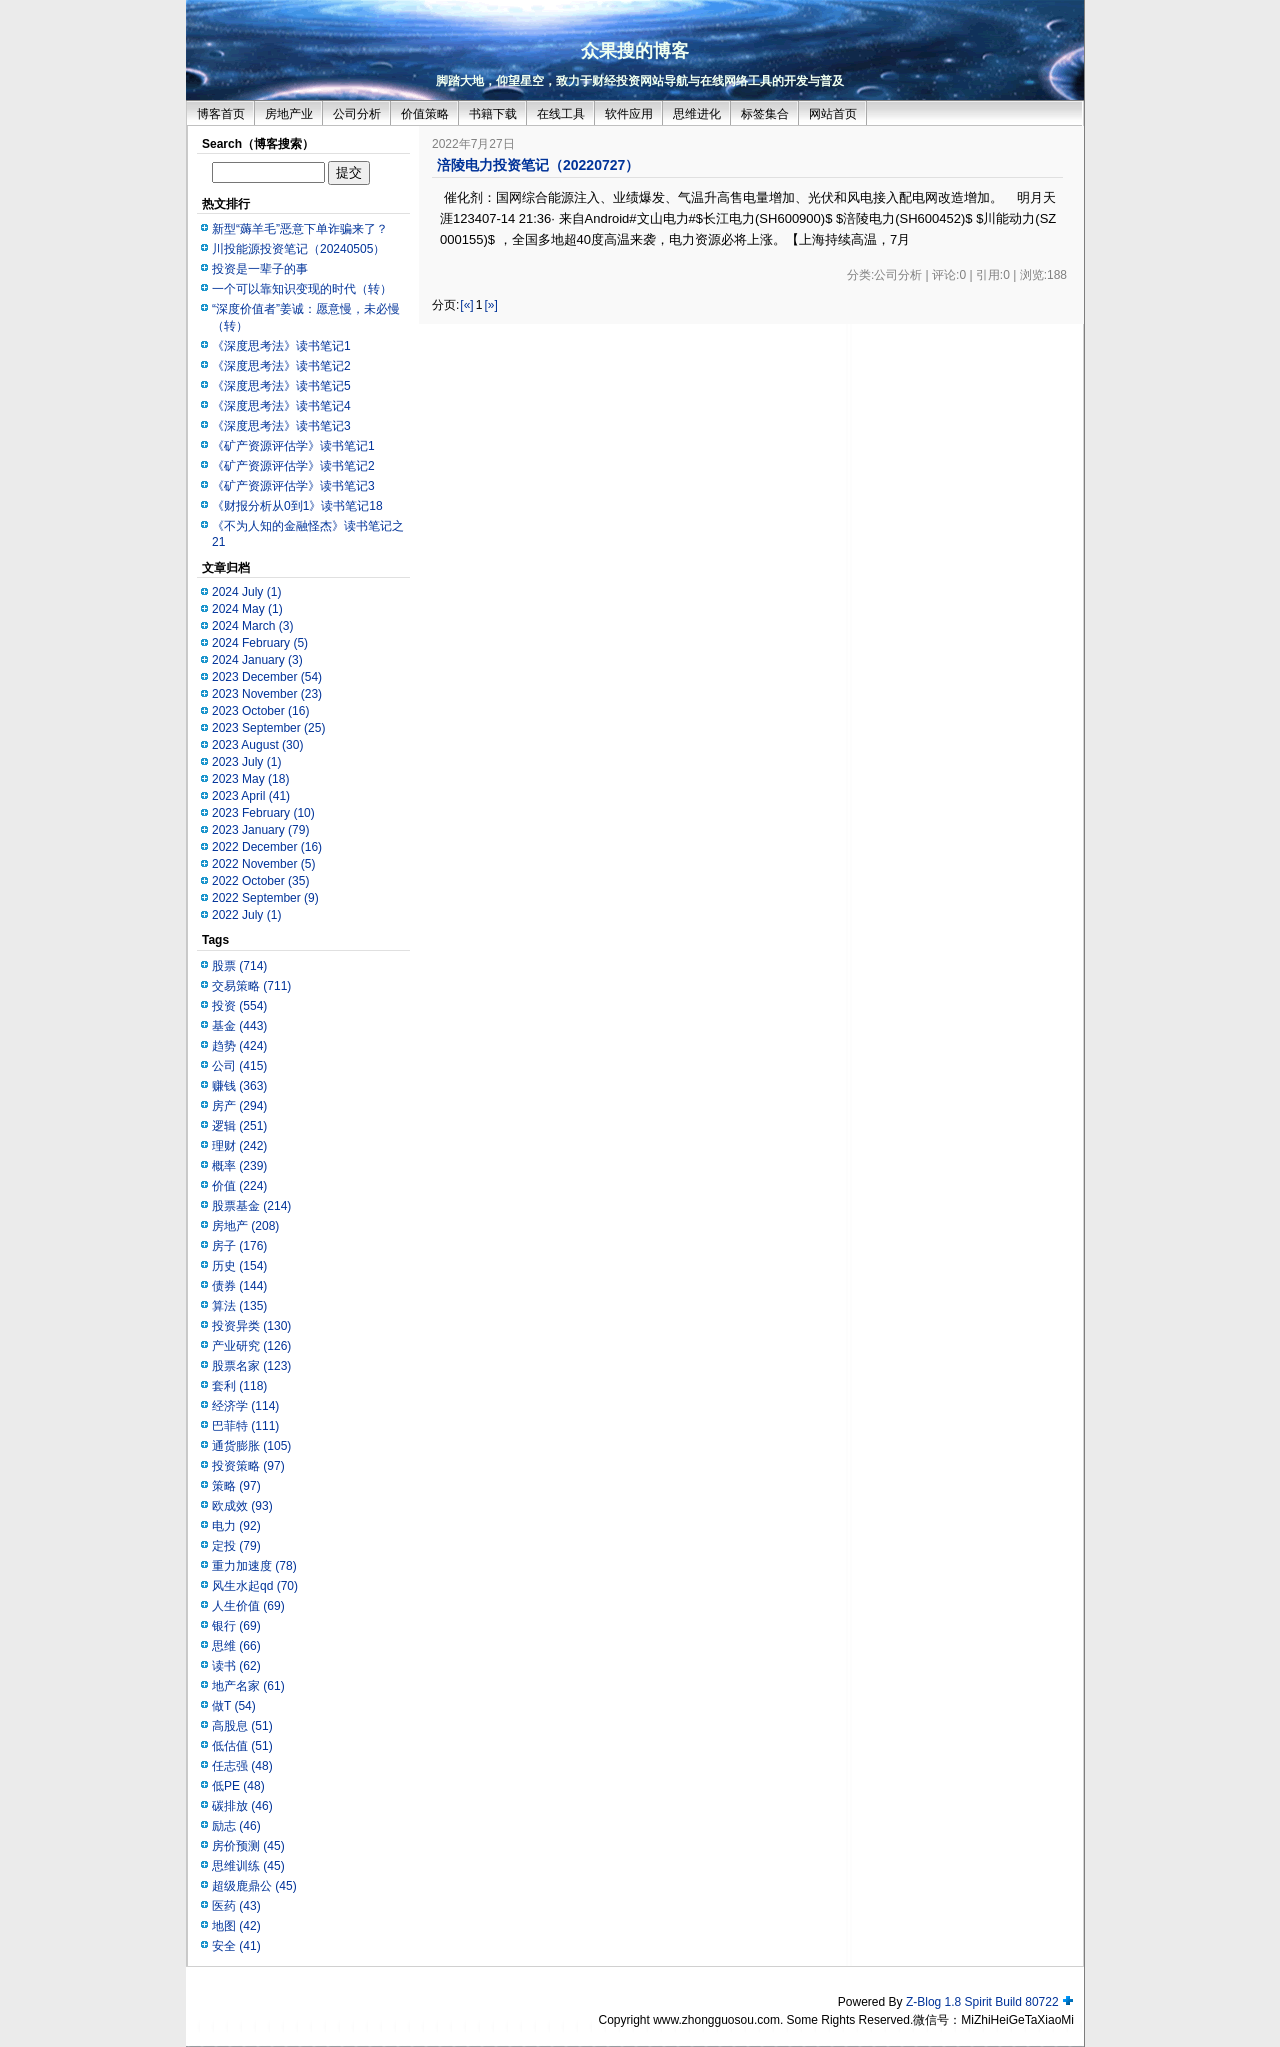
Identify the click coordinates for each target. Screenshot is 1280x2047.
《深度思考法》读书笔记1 (281, 346)
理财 (239, 1146)
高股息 (242, 1726)
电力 (236, 1526)
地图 (236, 1926)
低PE (238, 1786)
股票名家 (251, 1366)
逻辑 (239, 1126)
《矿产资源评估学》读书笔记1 (293, 446)
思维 (236, 1646)
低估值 (242, 1746)
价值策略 (425, 114)
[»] (490, 305)
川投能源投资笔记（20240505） (298, 249)
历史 (239, 1266)
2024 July (246, 592)
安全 (236, 1946)
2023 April (251, 796)
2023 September (268, 728)
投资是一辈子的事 (260, 269)
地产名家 (248, 1686)
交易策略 (251, 986)
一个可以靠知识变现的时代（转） (302, 289)
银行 (236, 1626)
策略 (236, 1486)
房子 (239, 1246)
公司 (239, 1066)
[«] (466, 305)
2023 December (267, 677)
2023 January (260, 830)
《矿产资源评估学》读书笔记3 (293, 486)
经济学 (245, 1406)
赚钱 (239, 1086)
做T (234, 1706)
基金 (239, 1026)
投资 (239, 1006)
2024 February (260, 643)
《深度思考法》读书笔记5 (281, 386)
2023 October (260, 711)
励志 (236, 1826)
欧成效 (242, 1506)
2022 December (267, 847)
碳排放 (242, 1806)
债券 (239, 1286)
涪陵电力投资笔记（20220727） (538, 165)
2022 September (265, 898)
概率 (239, 1166)
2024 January (257, 660)
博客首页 (221, 114)
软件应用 (629, 114)
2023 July (246, 762)
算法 (239, 1306)
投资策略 (248, 1466)
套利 (239, 1386)
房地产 (245, 1226)
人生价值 (248, 1606)
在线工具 (561, 114)
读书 (236, 1666)
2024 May (247, 609)
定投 (236, 1546)
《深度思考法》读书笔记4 (281, 406)
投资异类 (251, 1326)
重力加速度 (254, 1566)
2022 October (260, 881)
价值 (239, 1186)
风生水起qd (255, 1586)
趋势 (239, 1046)
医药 (236, 1906)
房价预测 (248, 1846)
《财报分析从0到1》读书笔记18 (297, 506)
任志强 (242, 1766)
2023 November (267, 694)
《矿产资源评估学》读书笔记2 (293, 466)
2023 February (263, 813)
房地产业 (289, 114)
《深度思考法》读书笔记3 (281, 426)
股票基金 (251, 1206)
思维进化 (697, 114)
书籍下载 (493, 114)
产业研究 (251, 1346)
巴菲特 (245, 1426)
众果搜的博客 (635, 51)
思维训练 (248, 1866)
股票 (239, 966)
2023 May (250, 779)
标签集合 (765, 114)
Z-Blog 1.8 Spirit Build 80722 (982, 2002)
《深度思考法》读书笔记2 (281, 366)
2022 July (246, 915)
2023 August (257, 745)
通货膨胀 (251, 1446)
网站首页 (833, 114)
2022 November (263, 864)
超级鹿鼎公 (254, 1886)
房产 (239, 1106)
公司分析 (357, 114)
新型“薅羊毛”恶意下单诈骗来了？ (300, 229)
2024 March (252, 626)
